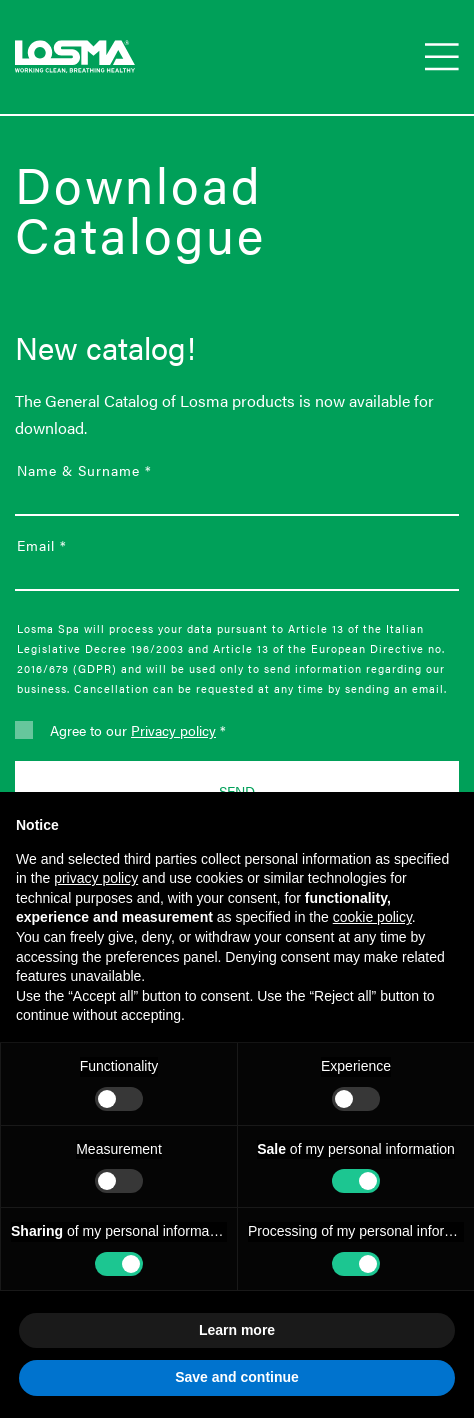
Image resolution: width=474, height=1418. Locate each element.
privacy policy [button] (96, 878)
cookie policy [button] (372, 917)
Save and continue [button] (237, 1377)
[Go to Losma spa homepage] (75, 57)
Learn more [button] (237, 1330)
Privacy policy (173, 730)
